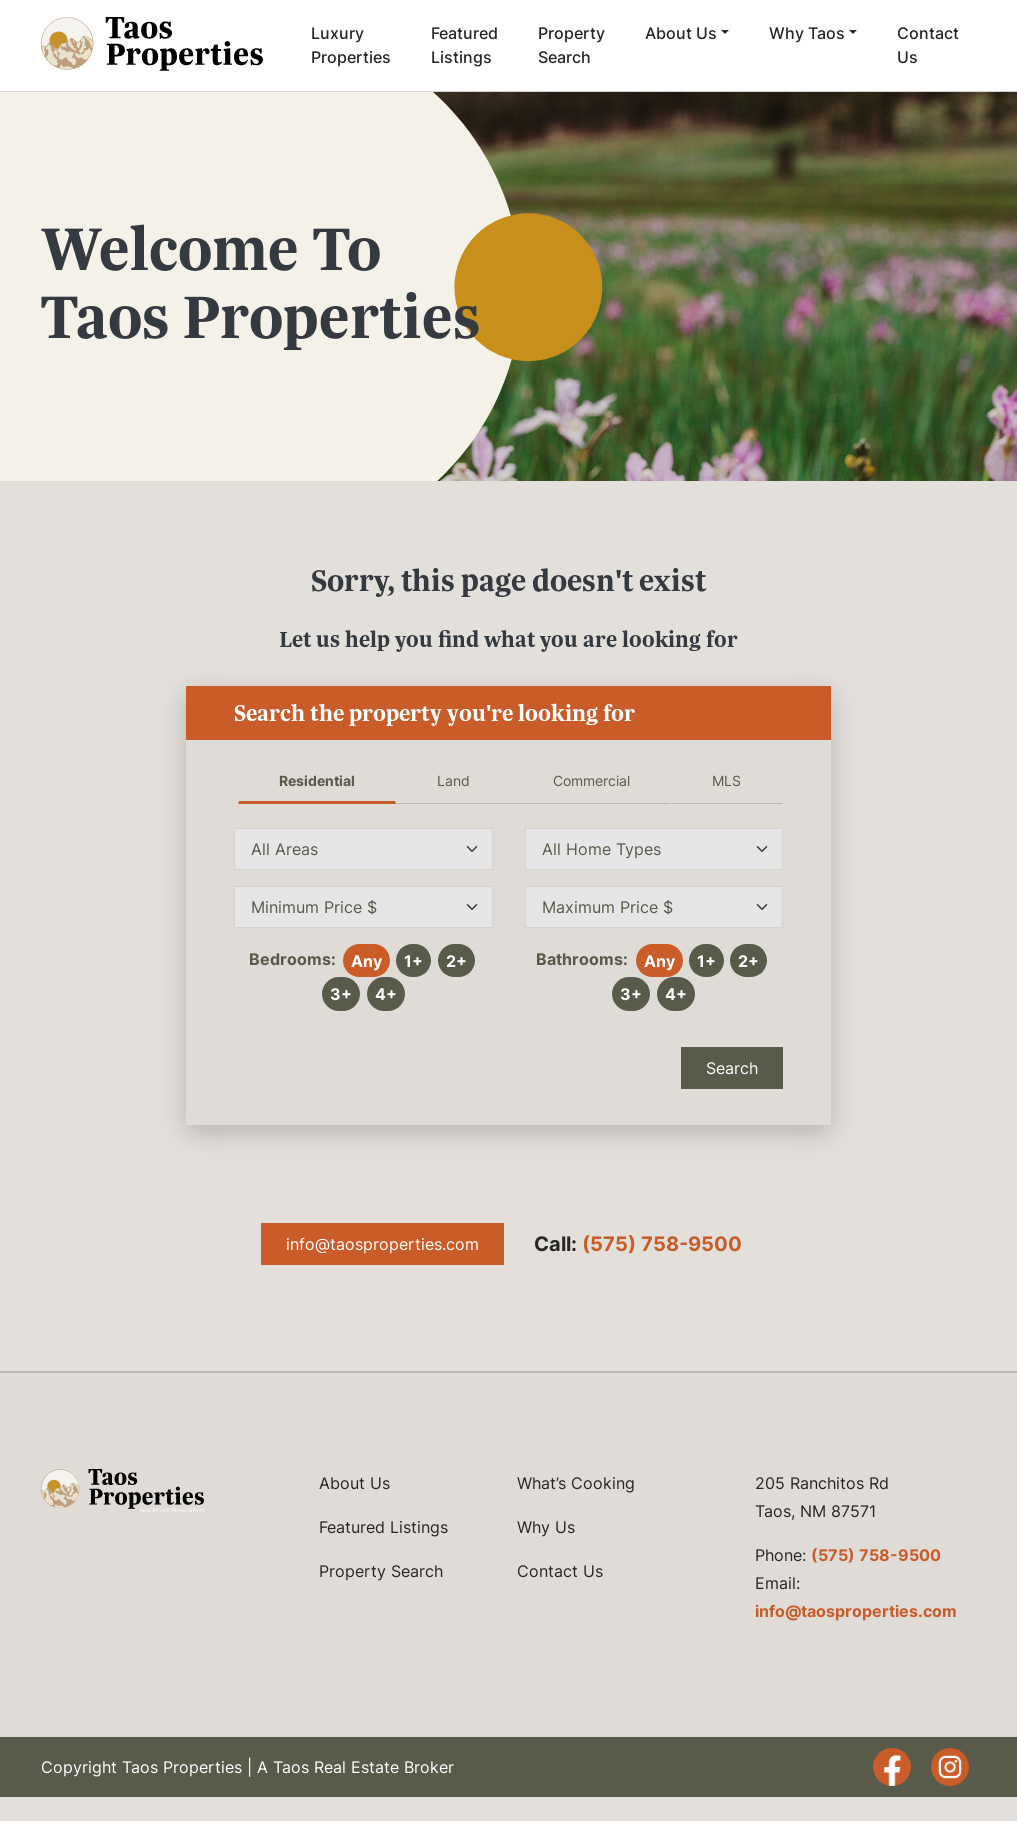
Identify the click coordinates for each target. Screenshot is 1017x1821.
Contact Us (928, 45)
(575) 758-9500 (662, 1244)
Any (366, 961)
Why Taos (807, 33)
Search (732, 1068)
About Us (681, 33)
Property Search (571, 45)
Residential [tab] (317, 780)
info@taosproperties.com (382, 1244)
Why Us (546, 1527)
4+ (386, 994)
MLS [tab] (726, 780)
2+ (456, 961)
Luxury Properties (351, 45)
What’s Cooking (576, 1483)
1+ (413, 961)
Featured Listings (464, 45)
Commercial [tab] (591, 780)
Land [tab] (453, 780)
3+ (341, 994)
